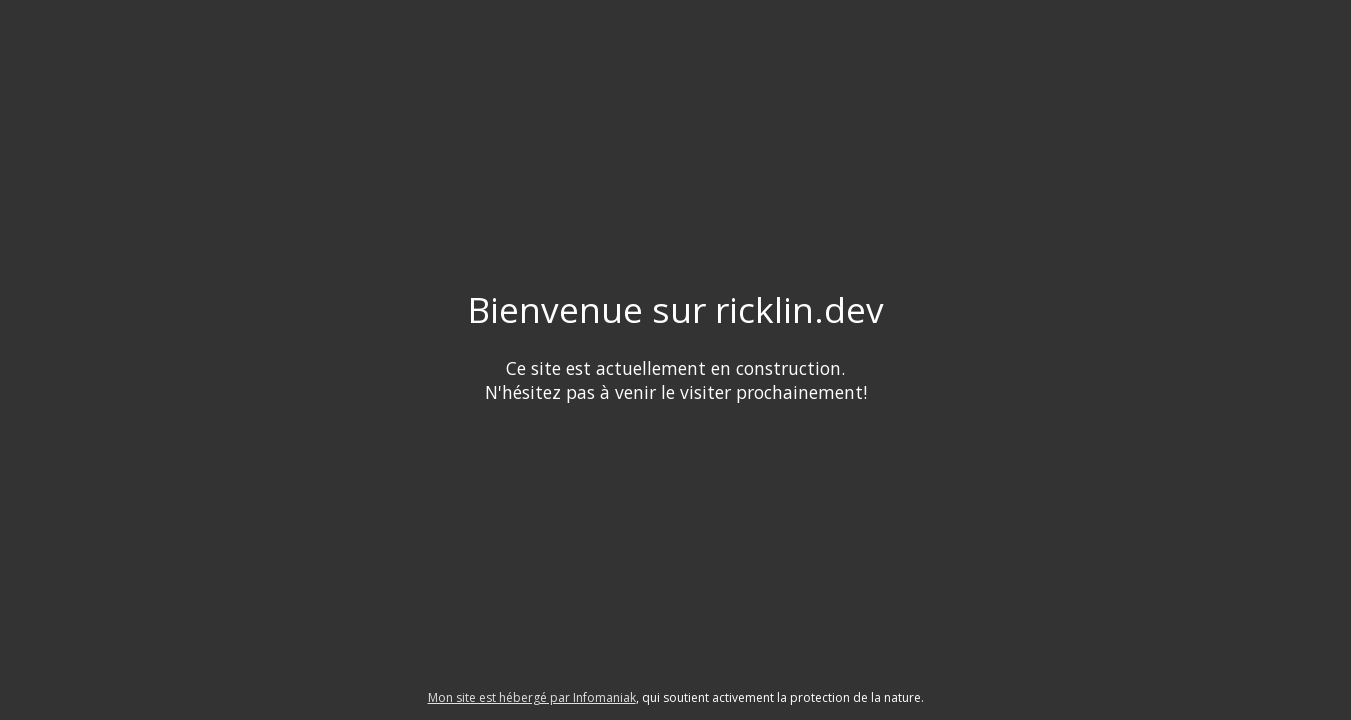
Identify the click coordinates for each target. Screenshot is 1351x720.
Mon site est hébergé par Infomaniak (532, 697)
